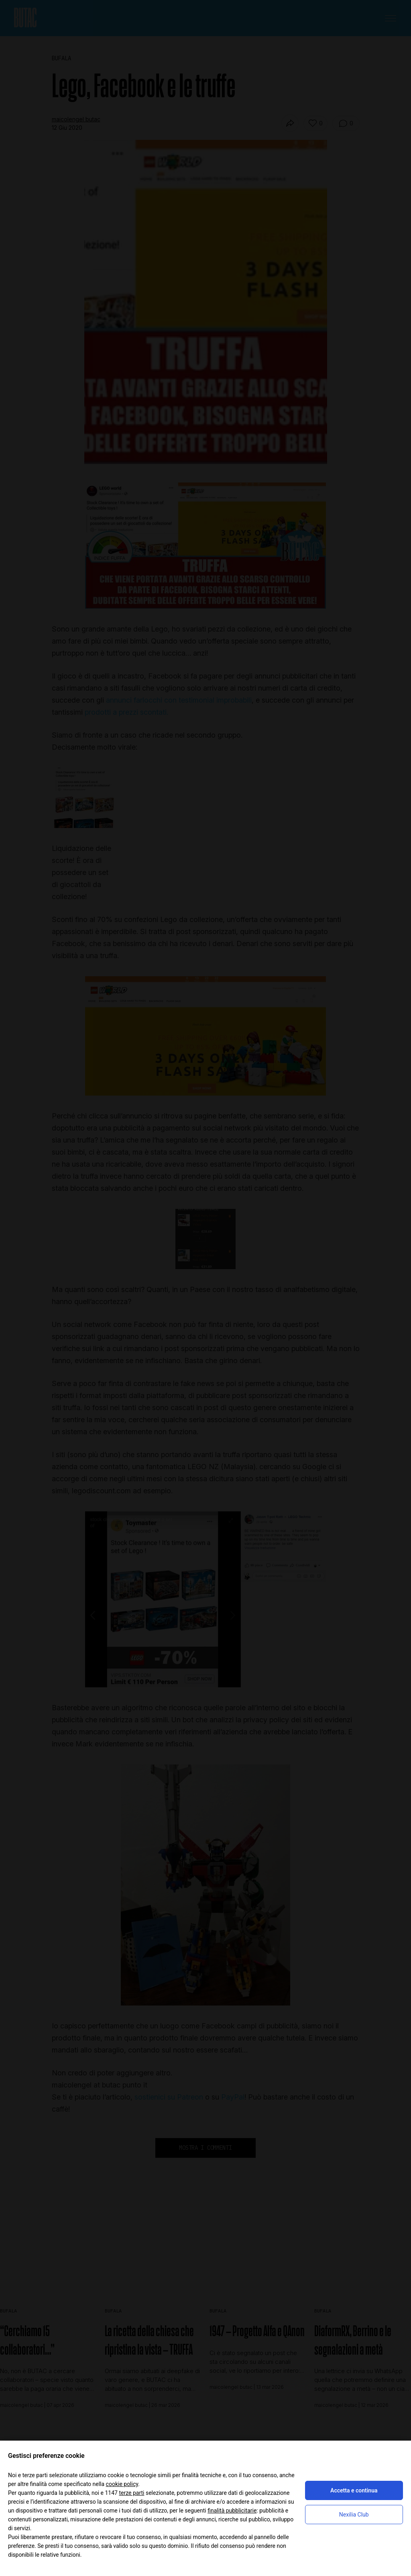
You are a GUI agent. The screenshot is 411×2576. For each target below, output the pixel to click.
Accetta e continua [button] (353, 2490)
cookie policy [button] (122, 2484)
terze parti (131, 2493)
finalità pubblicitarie (232, 2510)
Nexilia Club (354, 2514)
